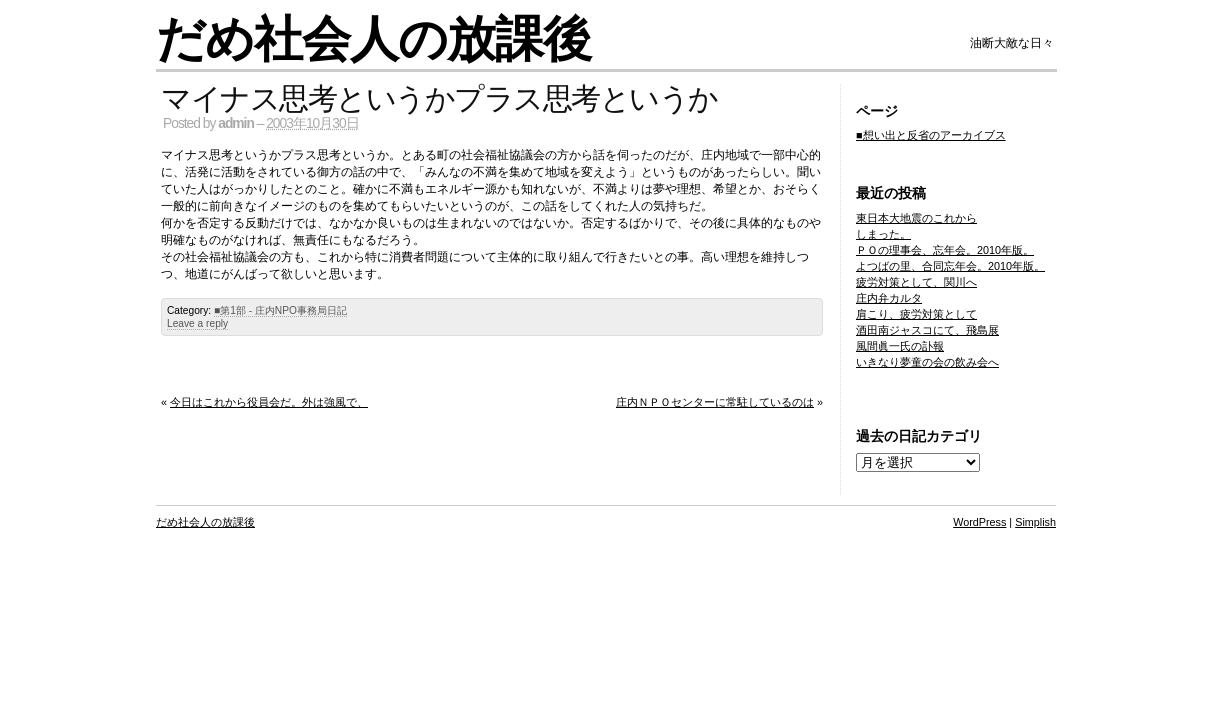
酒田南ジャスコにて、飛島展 (927, 330)
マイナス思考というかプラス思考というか (439, 98)
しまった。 (883, 234)
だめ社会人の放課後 (373, 39)
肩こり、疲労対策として (916, 314)
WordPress (979, 522)
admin (236, 123)
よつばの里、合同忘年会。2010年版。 (950, 266)
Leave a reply (197, 323)
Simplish (1035, 522)
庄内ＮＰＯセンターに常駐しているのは (715, 402)
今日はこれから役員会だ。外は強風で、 (269, 402)
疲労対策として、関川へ (916, 282)
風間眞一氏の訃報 (900, 346)
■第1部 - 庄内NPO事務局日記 (280, 310)
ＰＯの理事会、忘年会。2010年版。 (945, 250)
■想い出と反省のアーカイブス (931, 135)
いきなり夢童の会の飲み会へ (927, 362)
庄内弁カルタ (889, 298)
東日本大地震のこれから (916, 218)
